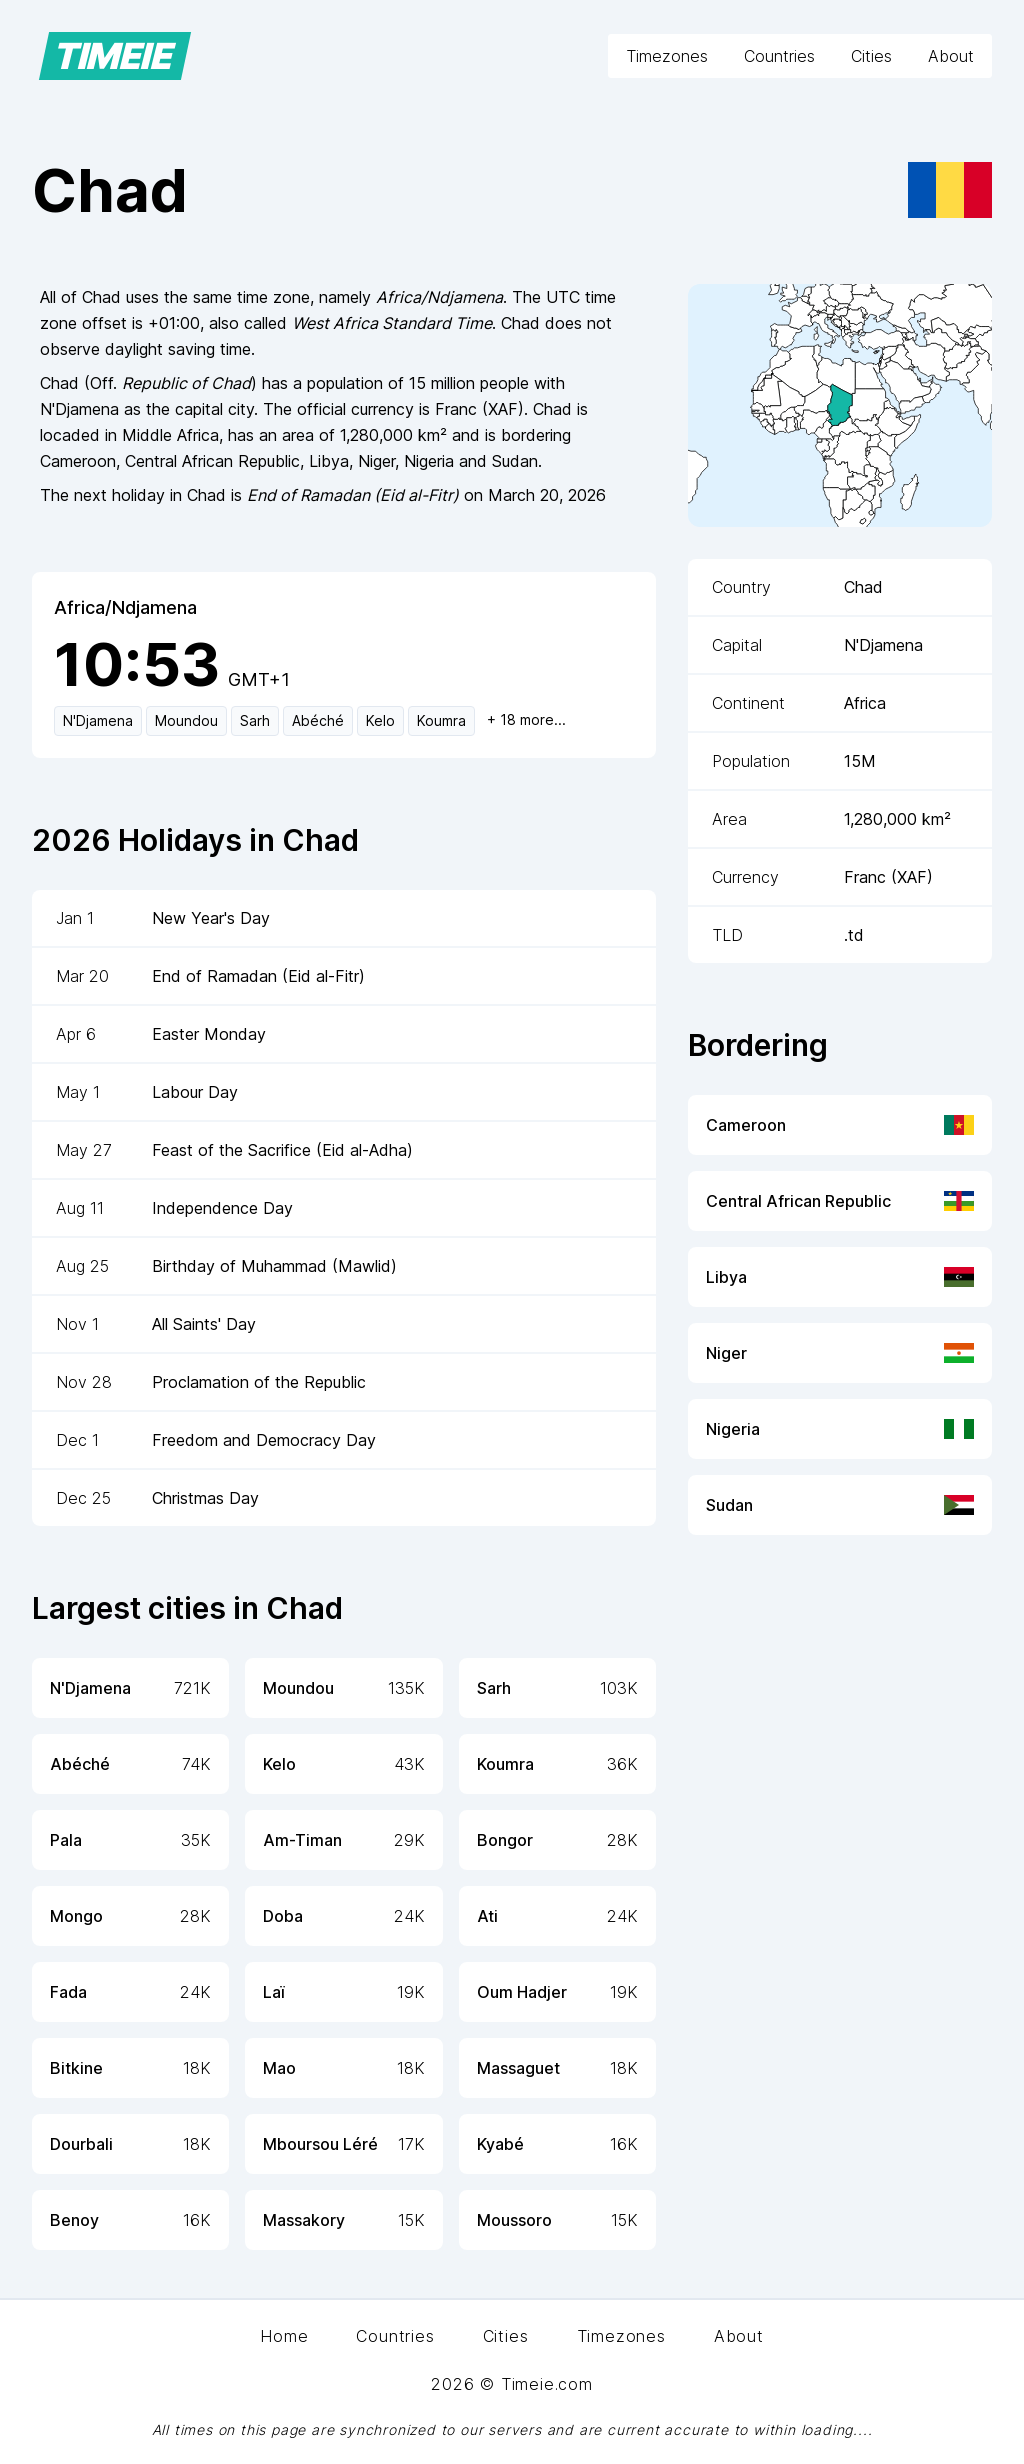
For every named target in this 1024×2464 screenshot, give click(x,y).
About (951, 56)
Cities (871, 56)
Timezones (667, 56)
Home (284, 2336)
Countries (779, 56)
